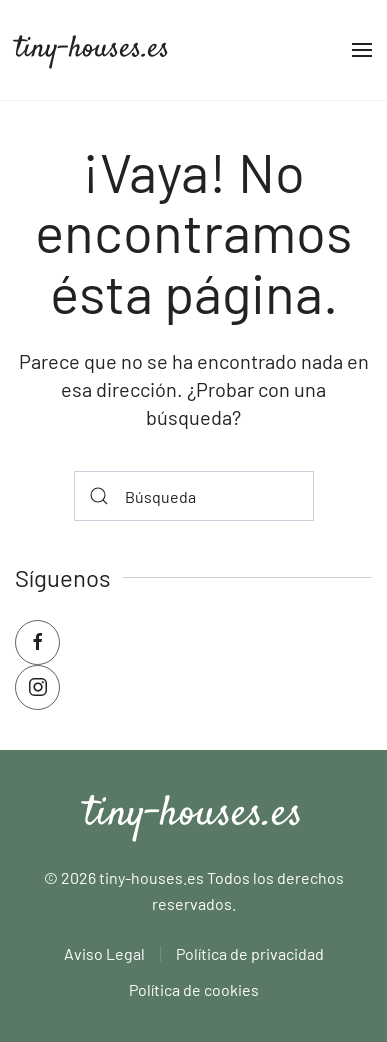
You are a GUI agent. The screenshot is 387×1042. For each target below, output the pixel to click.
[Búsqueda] (194, 496)
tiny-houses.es (193, 815)
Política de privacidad (250, 953)
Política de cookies (194, 989)
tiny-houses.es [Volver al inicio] (92, 49)
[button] (362, 50)
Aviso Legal (104, 953)
